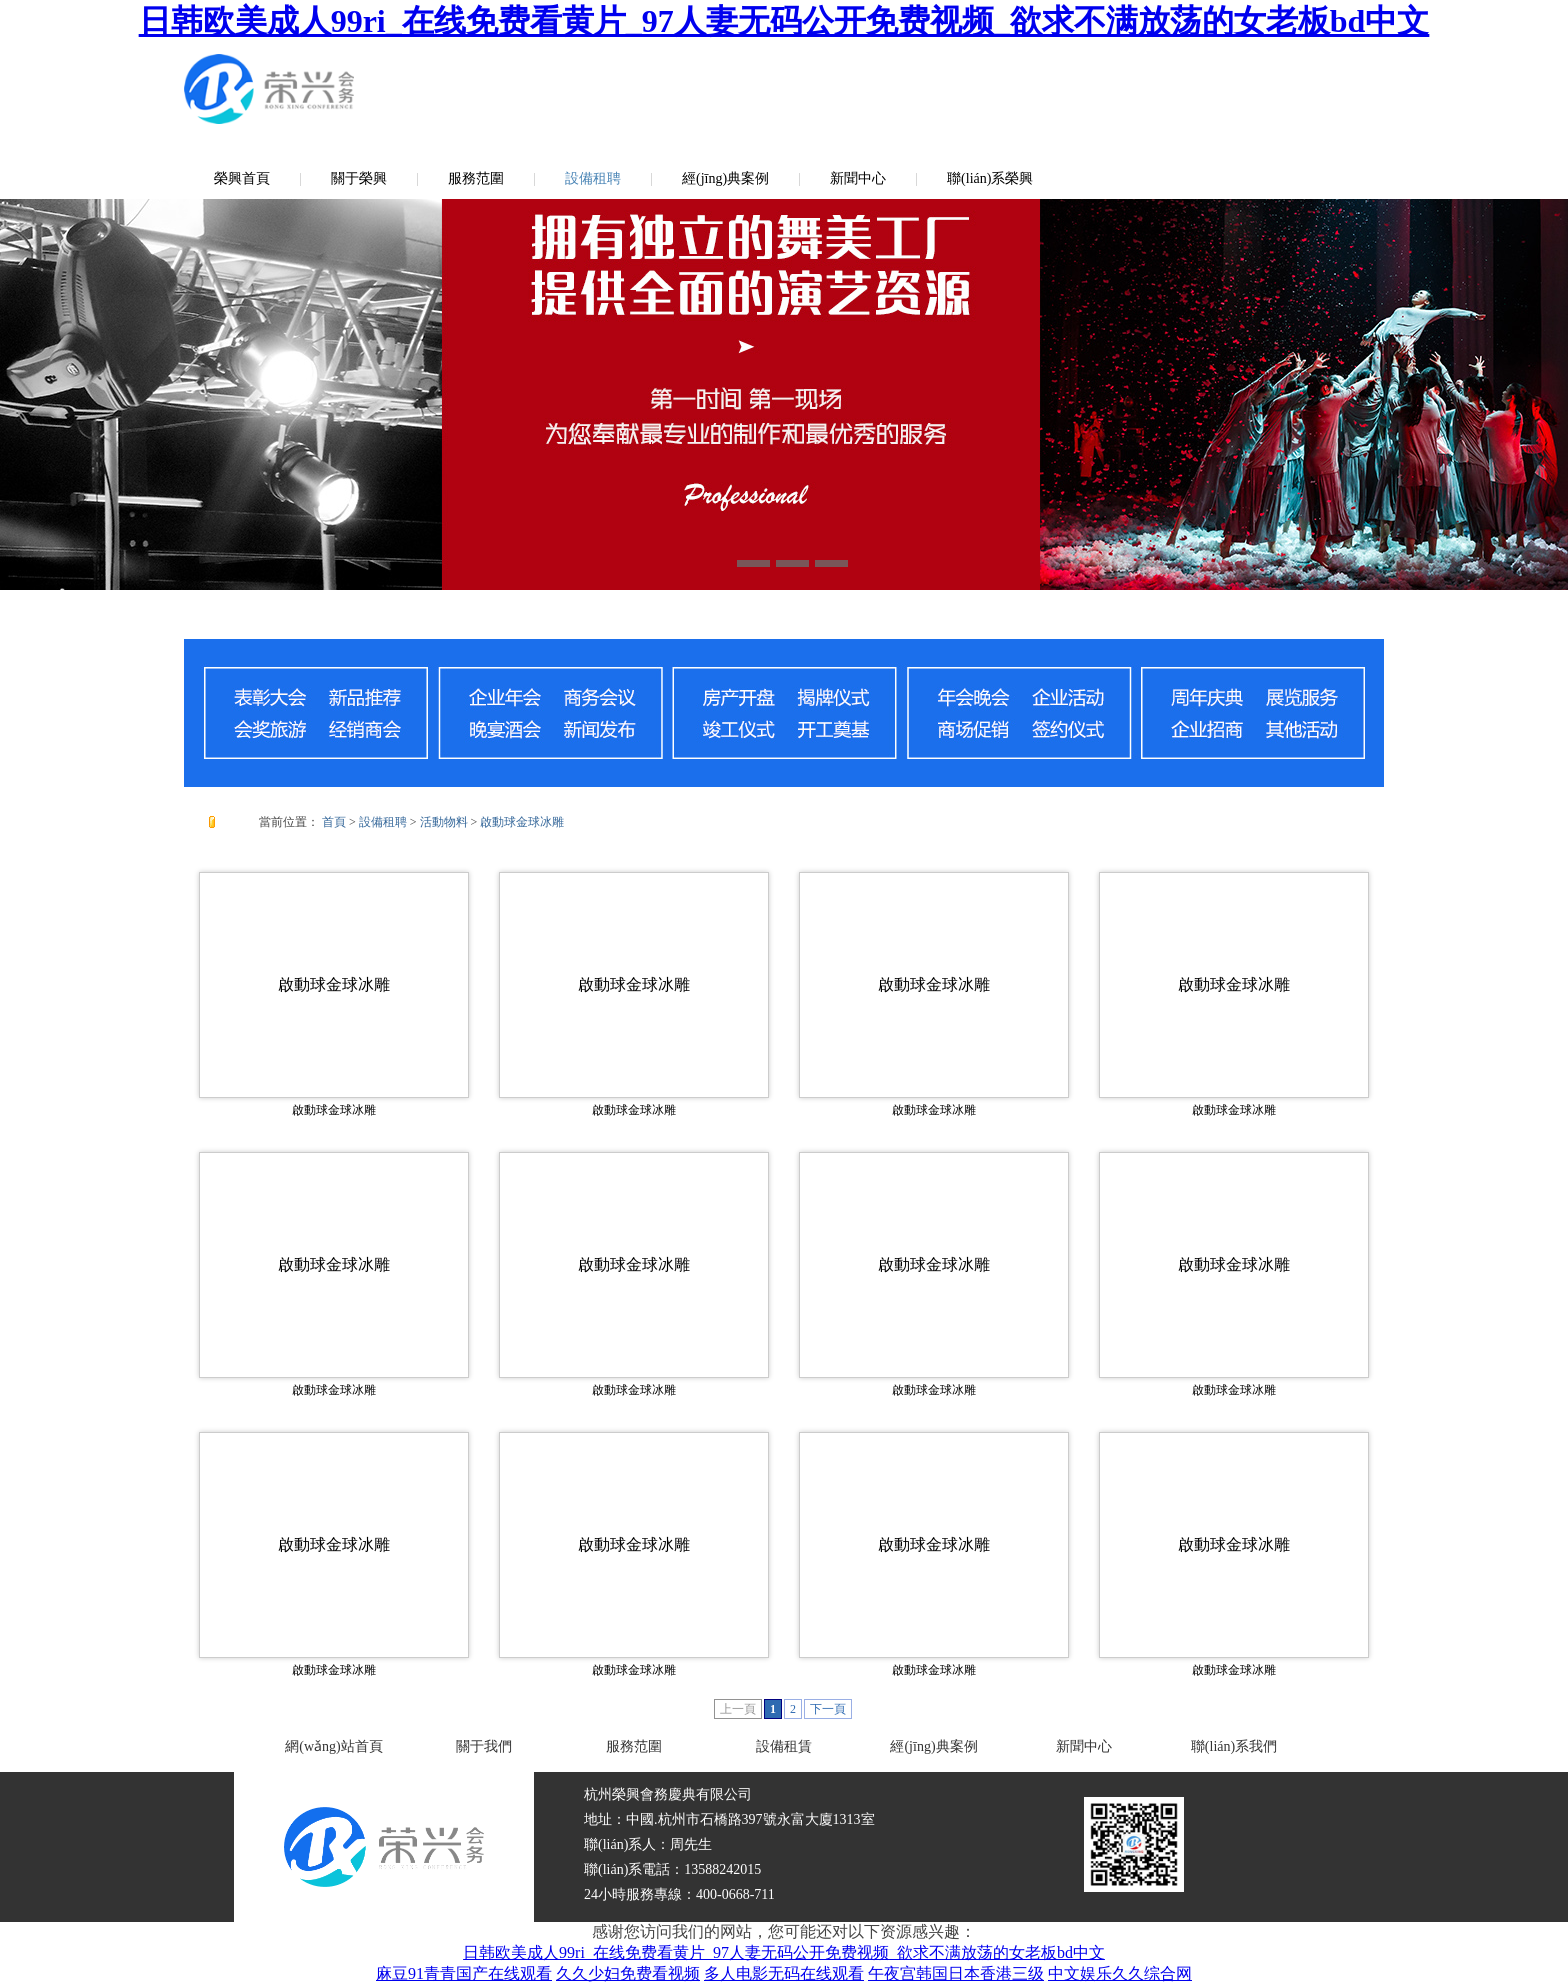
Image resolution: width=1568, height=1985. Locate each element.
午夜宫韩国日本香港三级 (956, 1973)
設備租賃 (784, 1746)
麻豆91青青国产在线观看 (464, 1973)
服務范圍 (476, 178)
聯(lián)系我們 (1234, 1746)
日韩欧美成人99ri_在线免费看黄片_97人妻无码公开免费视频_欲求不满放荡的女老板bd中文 (784, 21)
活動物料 (444, 822)
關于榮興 (359, 178)
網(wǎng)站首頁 (333, 1746)
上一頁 (738, 1709)
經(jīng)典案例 (725, 178)
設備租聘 (593, 178)
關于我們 (484, 1746)
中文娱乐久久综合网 (1120, 1973)
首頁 (334, 822)
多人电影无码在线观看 (784, 1973)
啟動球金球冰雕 (522, 822)
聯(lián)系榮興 (990, 178)
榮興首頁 (242, 178)
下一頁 (828, 1709)
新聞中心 (858, 178)
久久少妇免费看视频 (628, 1973)
